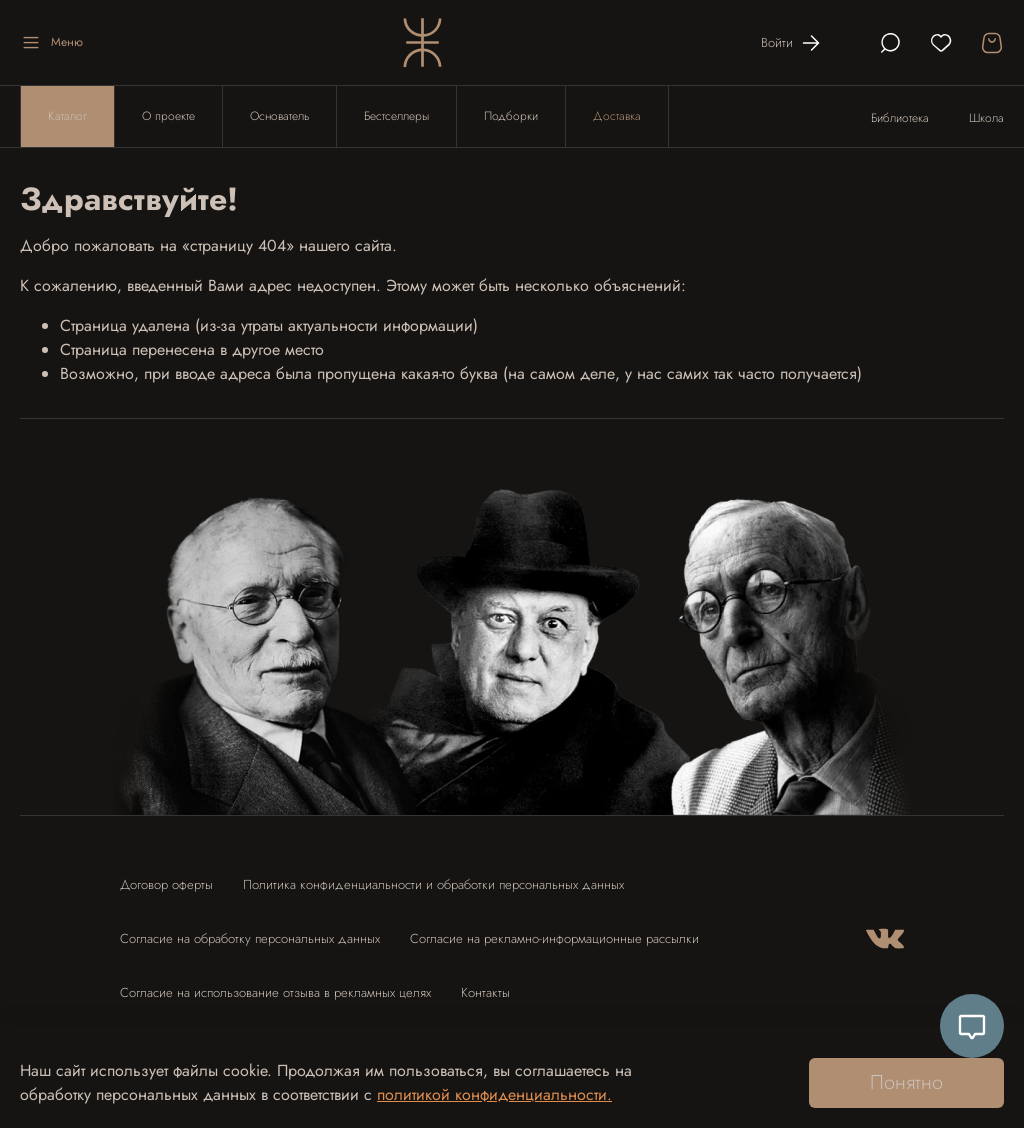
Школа (986, 118)
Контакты (485, 992)
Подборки (511, 116)
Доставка (617, 116)
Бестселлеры (396, 116)
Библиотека (900, 118)
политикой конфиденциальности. (494, 1094)
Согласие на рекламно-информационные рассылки (554, 938)
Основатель (279, 116)
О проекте (168, 116)
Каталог (67, 116)
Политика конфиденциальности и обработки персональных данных (433, 884)
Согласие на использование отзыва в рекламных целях (275, 992)
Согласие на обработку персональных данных (250, 938)
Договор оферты (166, 884)
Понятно (906, 1082)
